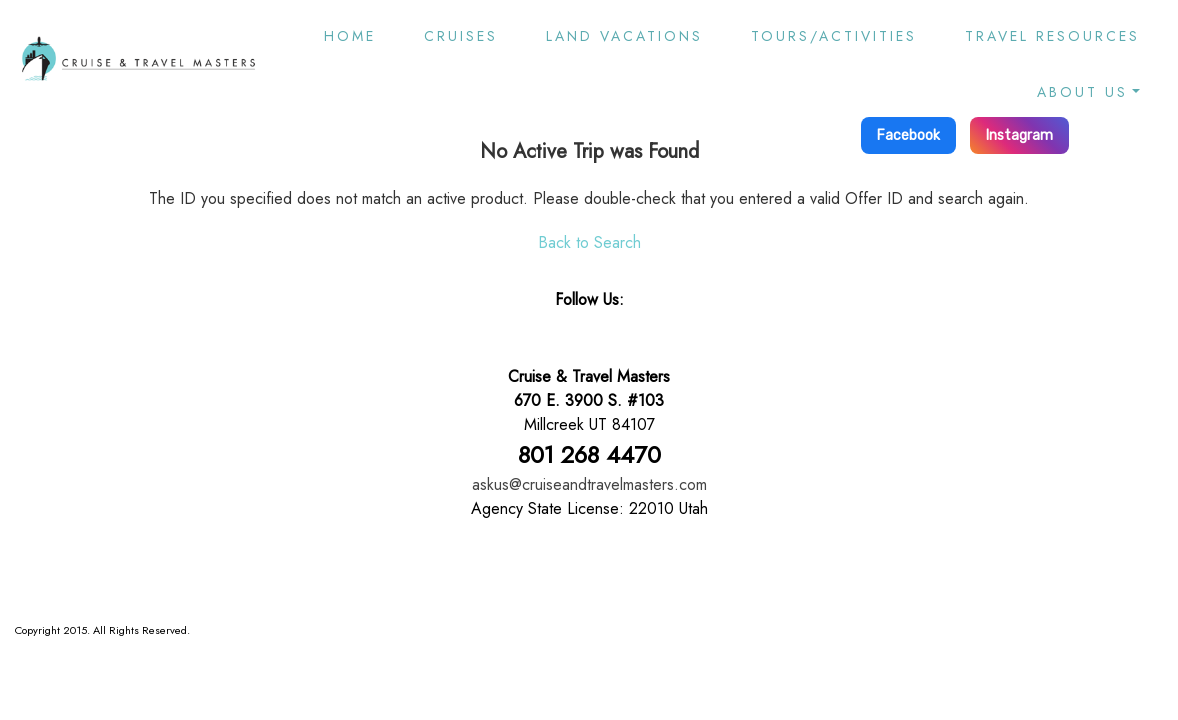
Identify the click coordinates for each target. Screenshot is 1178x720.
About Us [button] (1082, 92)
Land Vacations (624, 36)
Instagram (1019, 135)
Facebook (908, 135)
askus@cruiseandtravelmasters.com (589, 484)
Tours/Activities (834, 36)
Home (350, 36)
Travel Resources (1052, 36)
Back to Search (589, 242)
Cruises (461, 36)
